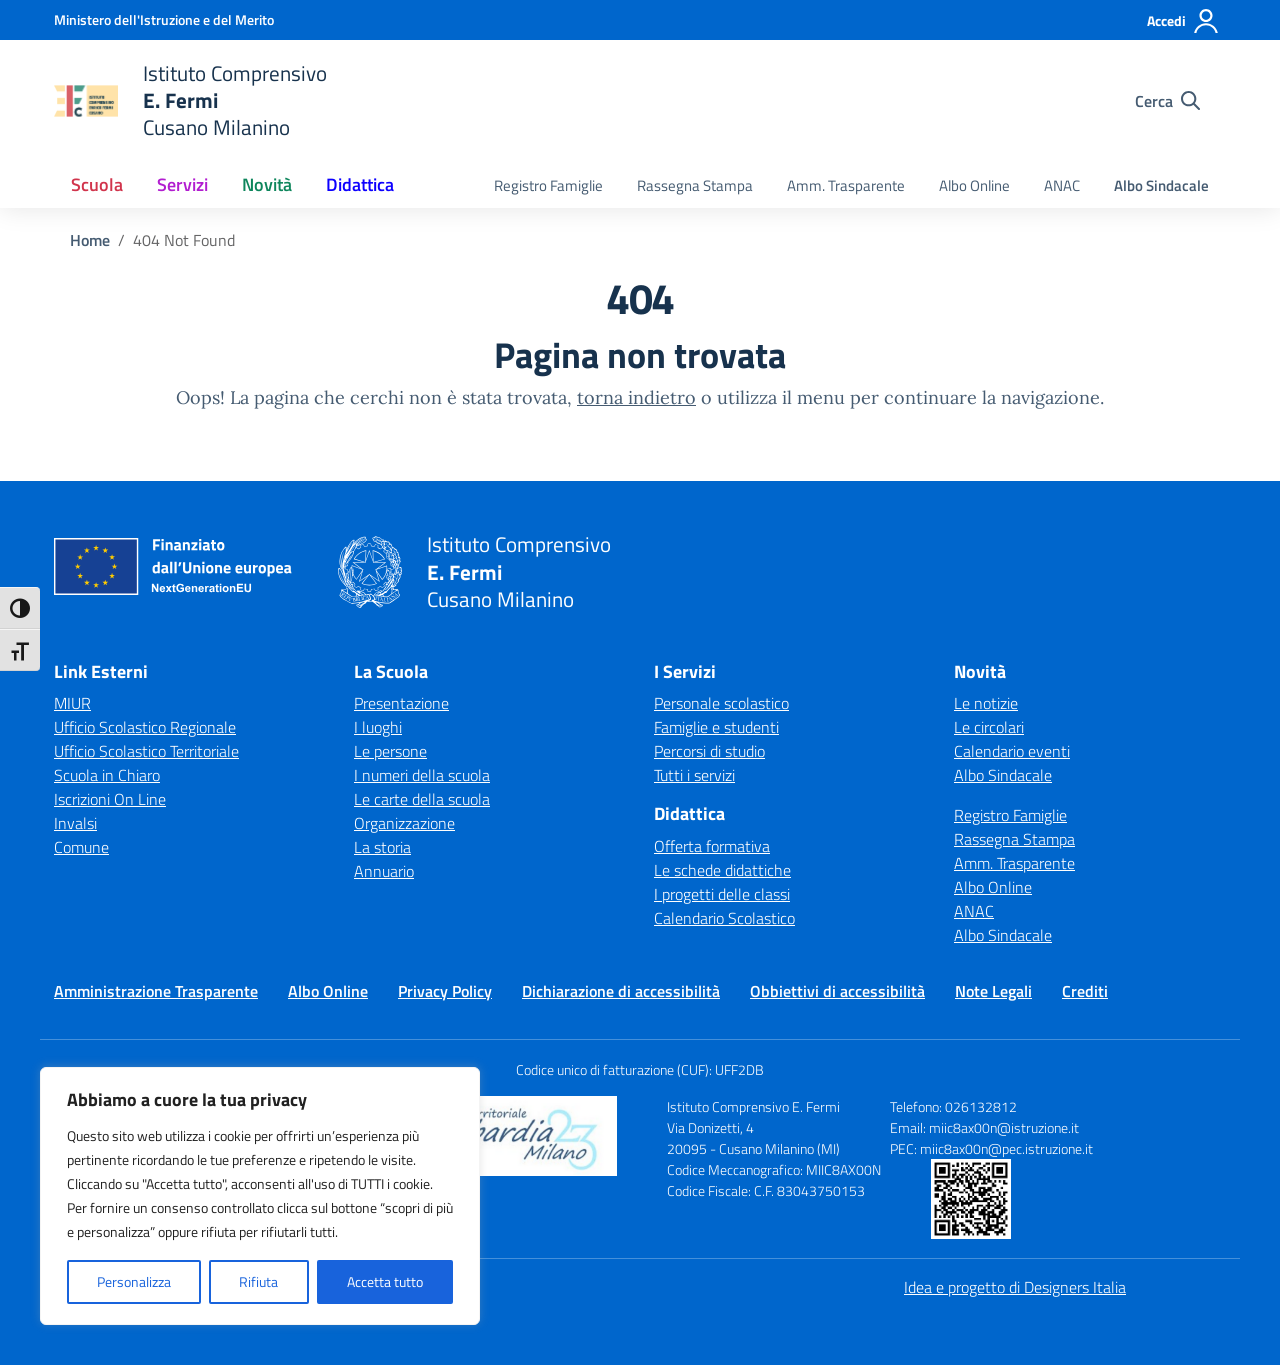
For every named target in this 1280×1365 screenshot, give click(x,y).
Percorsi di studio (709, 751)
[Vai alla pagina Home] (90, 240)
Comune (81, 847)
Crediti (1085, 991)
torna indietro (636, 397)
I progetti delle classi (722, 894)
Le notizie (986, 703)
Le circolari (989, 727)
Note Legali (993, 991)
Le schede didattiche (722, 870)
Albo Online (974, 185)
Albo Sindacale (1161, 185)
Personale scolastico (721, 703)
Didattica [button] (360, 184)
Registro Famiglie (548, 185)
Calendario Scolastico (724, 918)
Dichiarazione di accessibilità (621, 991)
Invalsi (75, 823)
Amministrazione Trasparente (156, 991)
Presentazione (401, 703)
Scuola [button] (97, 184)
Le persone (390, 751)
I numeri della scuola (422, 775)
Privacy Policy (445, 991)
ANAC (1062, 185)
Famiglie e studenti (716, 727)
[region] (260, 1196)
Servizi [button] (182, 184)
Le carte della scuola (422, 799)
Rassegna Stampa (695, 185)
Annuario (384, 871)
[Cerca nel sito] (1167, 101)
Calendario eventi (1012, 751)
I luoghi (378, 727)
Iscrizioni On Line (110, 799)
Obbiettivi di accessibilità (837, 991)
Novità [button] (267, 184)
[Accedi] (1183, 21)
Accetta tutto (385, 1281)
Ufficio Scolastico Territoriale (146, 751)
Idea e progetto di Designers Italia (1015, 1287)
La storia (382, 847)
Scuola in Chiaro (107, 775)
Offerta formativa (712, 846)
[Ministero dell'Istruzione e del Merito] (164, 19)
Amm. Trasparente (846, 185)
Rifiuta (258, 1281)
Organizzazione (404, 823)
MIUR (72, 703)
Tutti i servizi (694, 775)
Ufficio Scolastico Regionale (145, 727)
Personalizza (134, 1281)
